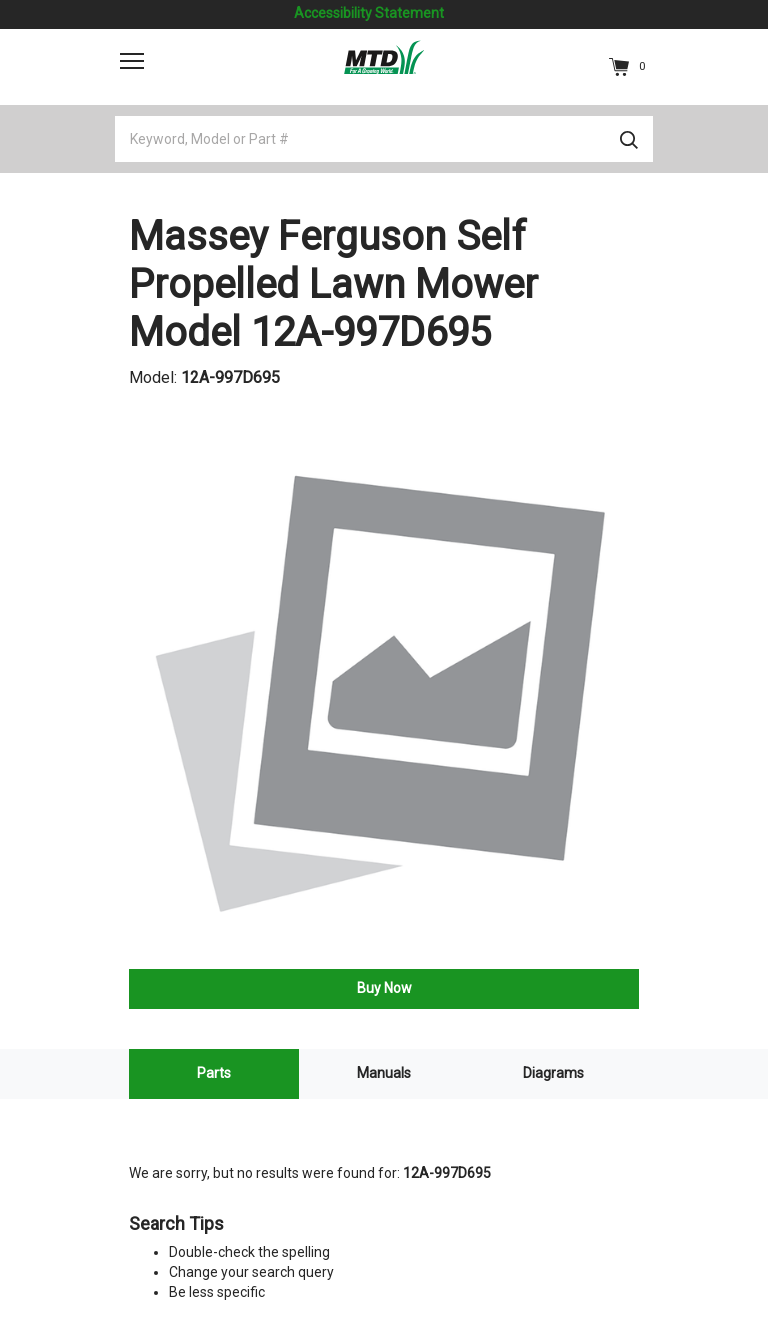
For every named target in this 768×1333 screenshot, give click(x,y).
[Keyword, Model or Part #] (384, 139)
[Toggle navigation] (132, 61)
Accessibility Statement (369, 13)
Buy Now (384, 988)
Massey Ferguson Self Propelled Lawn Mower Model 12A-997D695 (333, 284)
